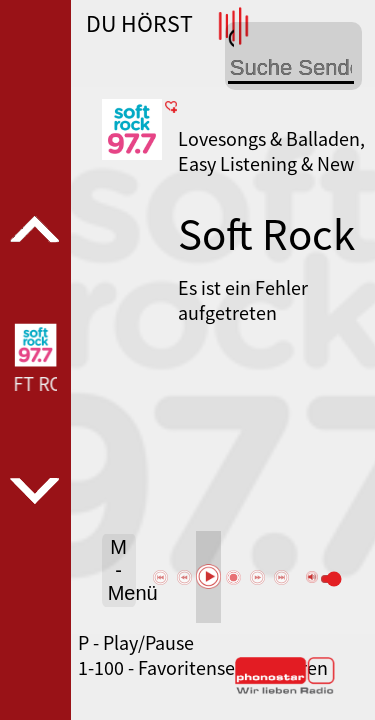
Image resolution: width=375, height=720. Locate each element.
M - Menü (122, 570)
